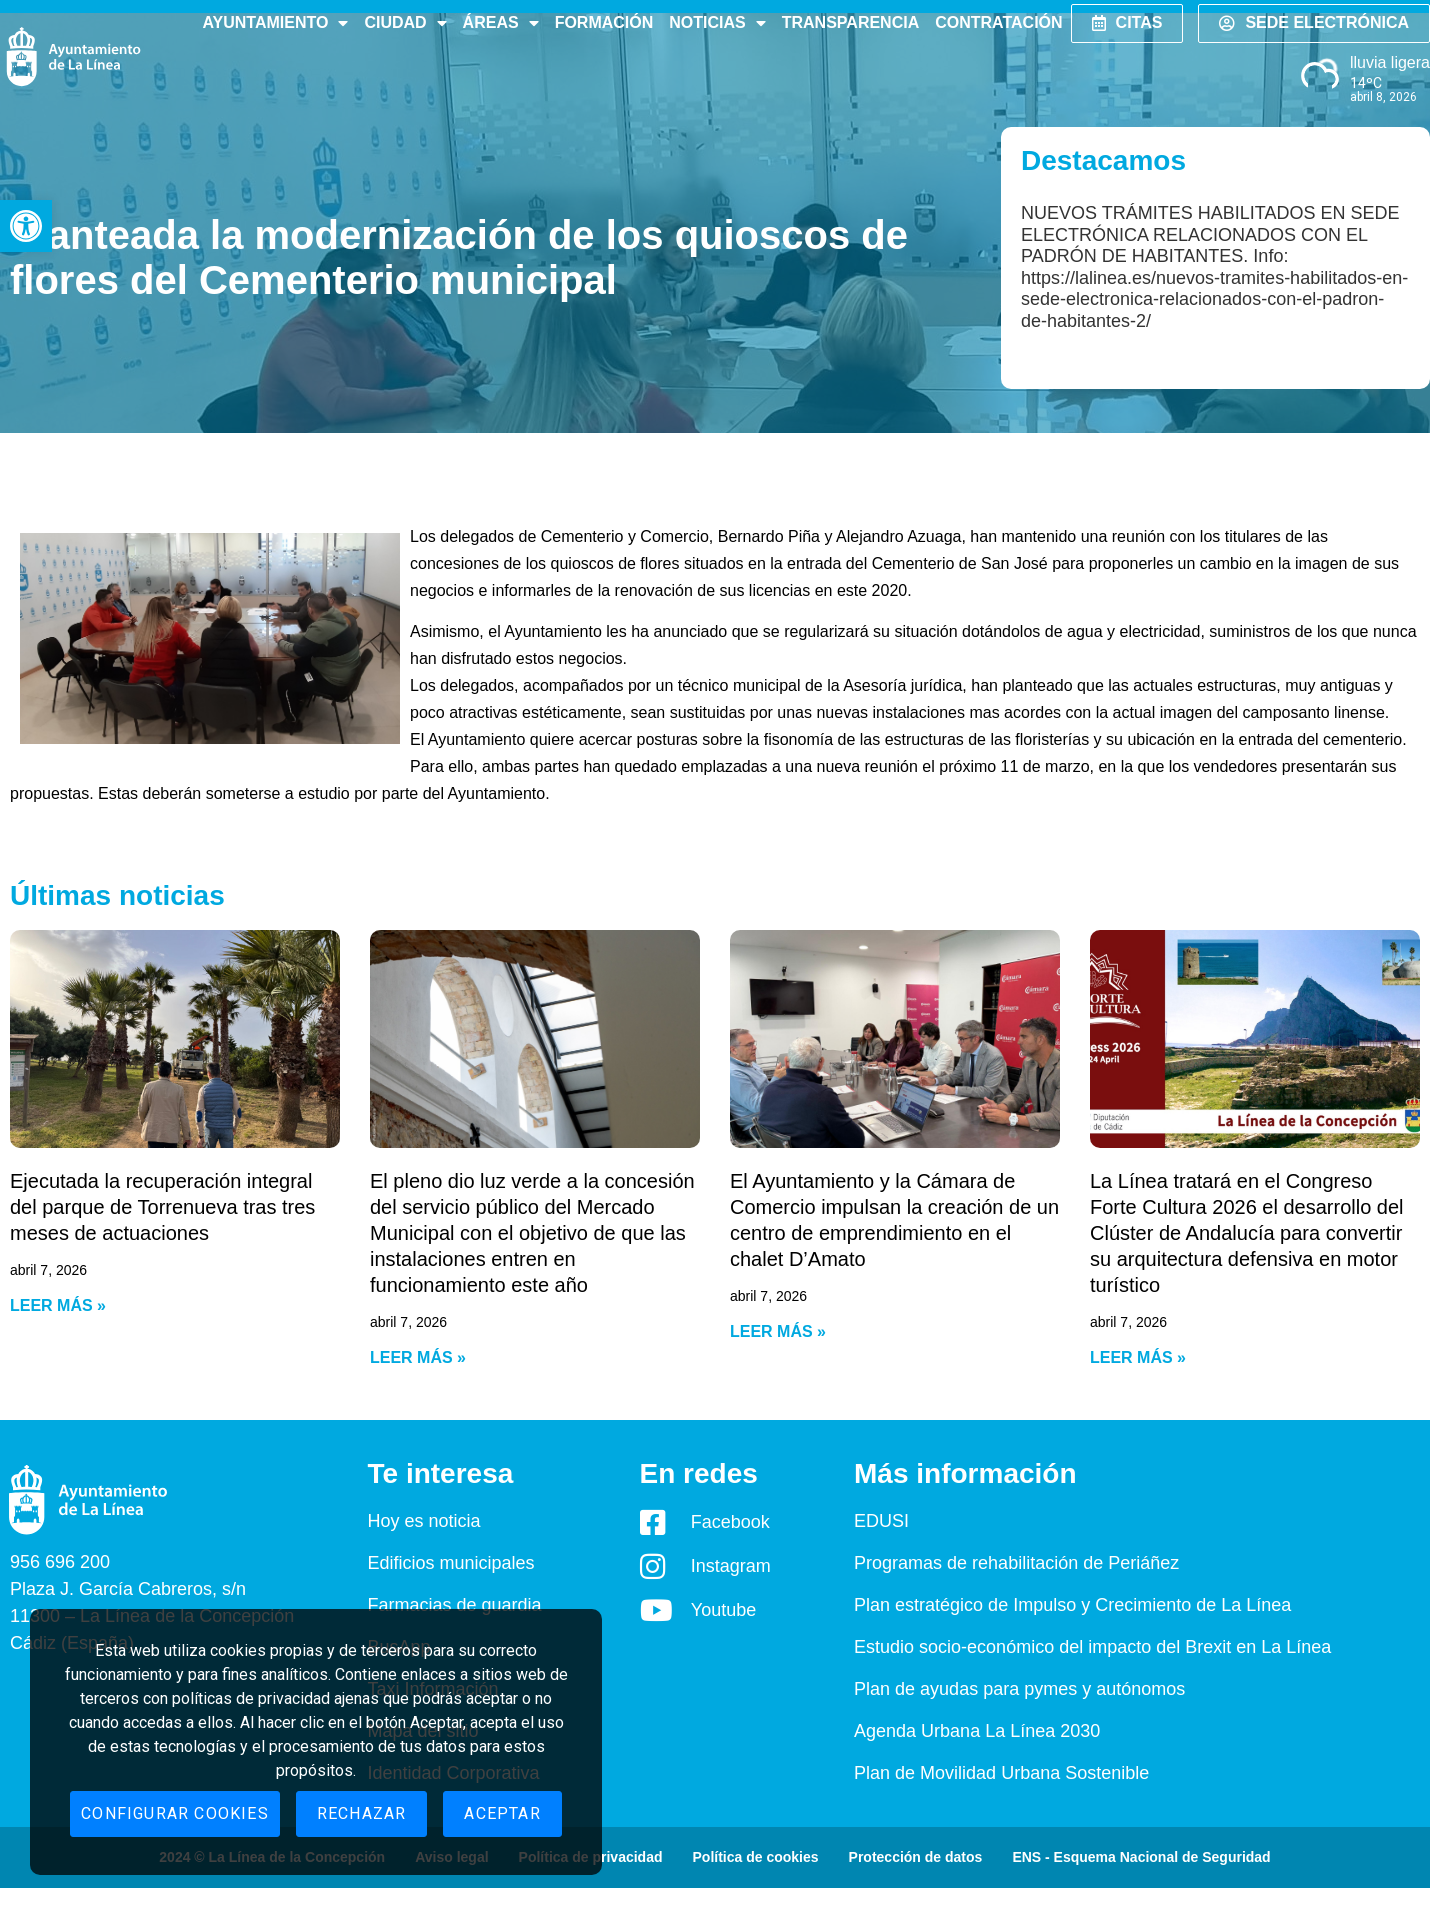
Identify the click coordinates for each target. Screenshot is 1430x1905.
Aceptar (502, 1813)
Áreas (501, 23)
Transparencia (850, 22)
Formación (604, 22)
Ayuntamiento (275, 23)
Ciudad (405, 23)
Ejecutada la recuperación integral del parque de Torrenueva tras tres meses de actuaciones (162, 1207)
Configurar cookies (175, 1813)
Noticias (717, 23)
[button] (26, 226)
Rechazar (362, 1813)
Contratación (998, 22)
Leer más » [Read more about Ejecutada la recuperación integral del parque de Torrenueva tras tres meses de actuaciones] (58, 1305)
